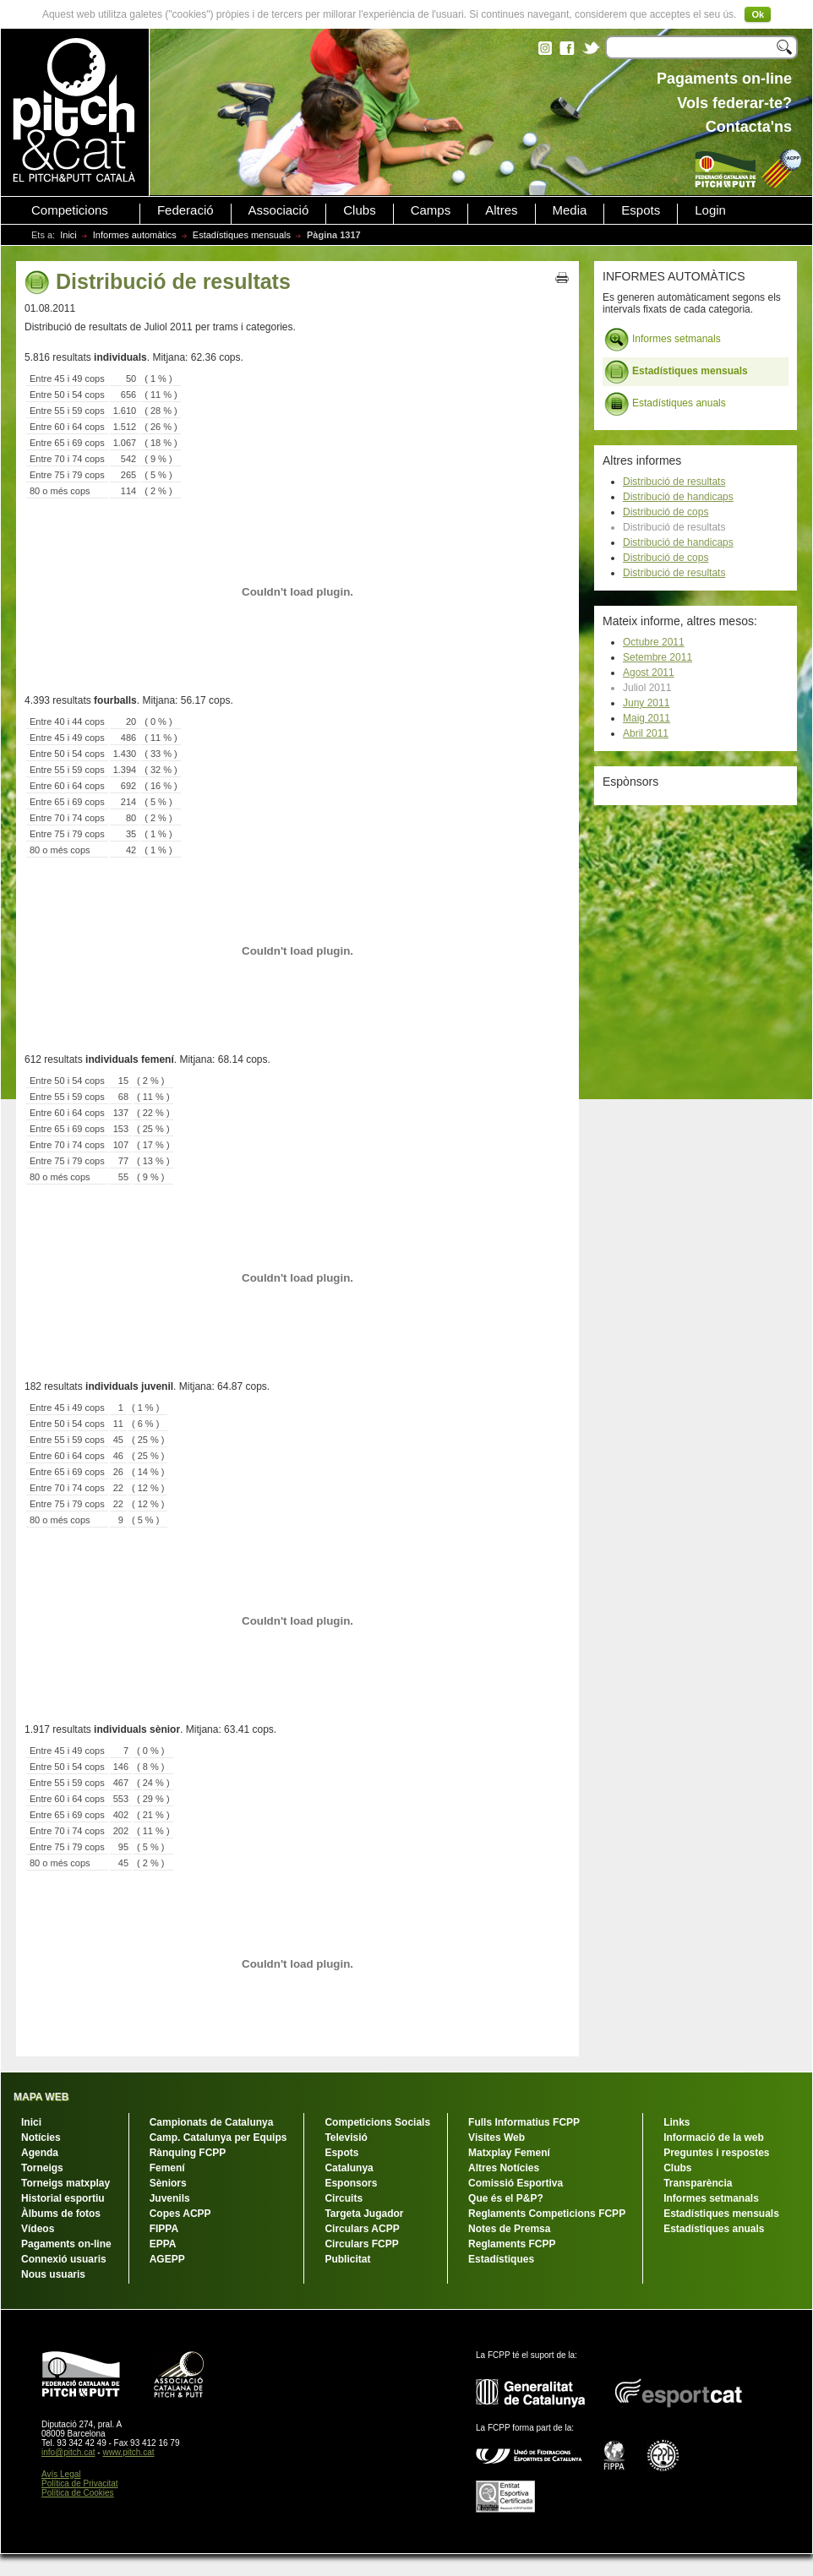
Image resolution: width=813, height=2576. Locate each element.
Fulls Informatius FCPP (524, 2122)
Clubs (359, 210)
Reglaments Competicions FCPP (546, 2213)
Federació (185, 210)
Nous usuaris (53, 2274)
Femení (167, 2168)
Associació (278, 210)
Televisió (346, 2137)
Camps (431, 210)
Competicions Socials (377, 2122)
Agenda (39, 2153)
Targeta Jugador (364, 2213)
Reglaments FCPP (511, 2244)
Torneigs (42, 2168)
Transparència (697, 2183)
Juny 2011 (646, 703)
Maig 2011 (646, 718)
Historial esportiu (63, 2198)
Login (710, 210)
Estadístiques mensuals (242, 235)
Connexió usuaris (63, 2259)
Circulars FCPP (361, 2244)
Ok (757, 14)
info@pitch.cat (68, 2452)
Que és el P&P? (505, 2198)
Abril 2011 (645, 733)
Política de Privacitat (79, 2483)
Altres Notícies (503, 2168)
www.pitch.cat (128, 2452)
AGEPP (167, 2259)
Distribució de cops (665, 512)
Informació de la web (713, 2137)
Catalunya (349, 2168)
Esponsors (351, 2183)
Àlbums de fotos (61, 2213)
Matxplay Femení (509, 2153)
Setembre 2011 (657, 657)
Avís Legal (61, 2474)
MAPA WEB (41, 2097)
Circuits (344, 2198)
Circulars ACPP (362, 2229)
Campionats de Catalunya (212, 2122)
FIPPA (164, 2229)
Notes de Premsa (509, 2229)
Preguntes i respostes (716, 2153)
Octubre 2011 (654, 642)
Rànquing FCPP (188, 2153)
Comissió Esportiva (515, 2183)
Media (570, 210)
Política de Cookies (77, 2492)
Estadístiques (501, 2259)
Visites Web (496, 2137)
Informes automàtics (135, 235)
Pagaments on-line (66, 2244)
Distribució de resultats (674, 481)
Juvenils (170, 2198)
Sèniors (168, 2183)
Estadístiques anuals (665, 404)
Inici (68, 235)
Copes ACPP (180, 2213)
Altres (501, 210)
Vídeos (37, 2229)
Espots (640, 210)
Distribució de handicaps (678, 497)
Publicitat (347, 2259)
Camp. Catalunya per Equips (218, 2137)
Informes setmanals (662, 339)
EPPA (163, 2244)
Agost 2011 (648, 672)
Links (676, 2122)
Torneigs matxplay (65, 2183)
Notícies (41, 2137)
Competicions (69, 210)
